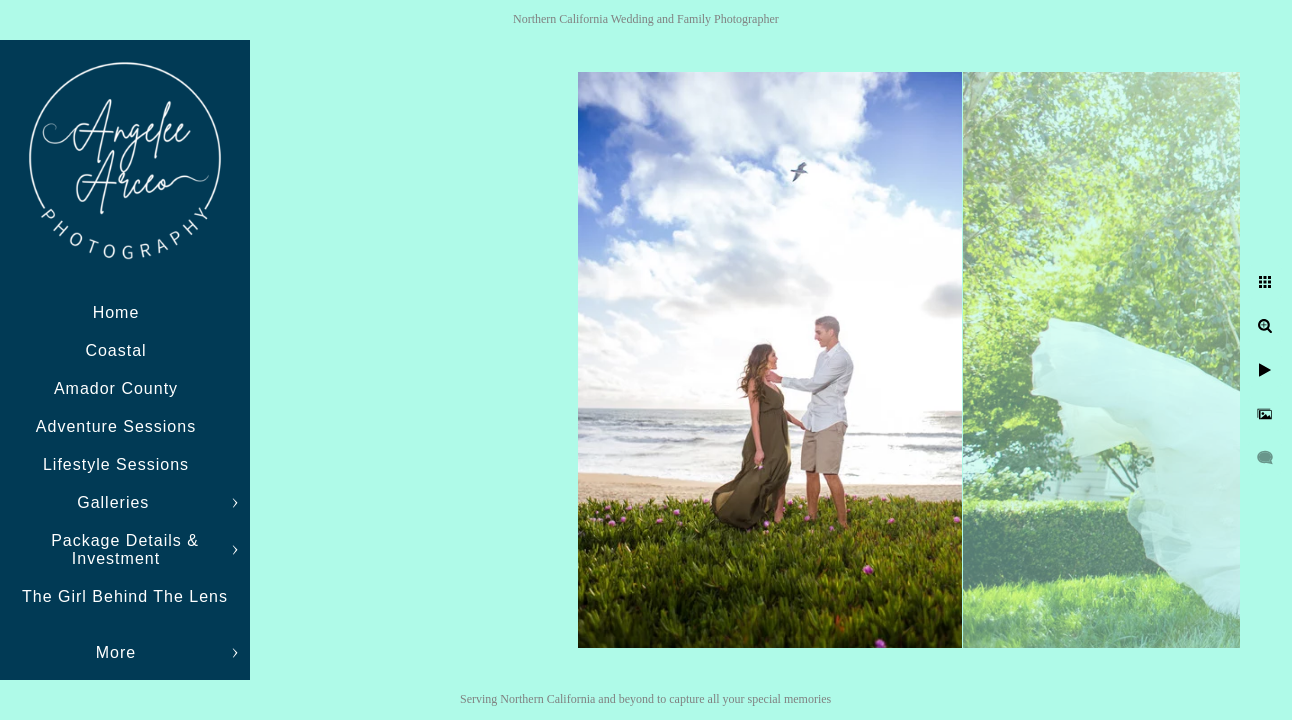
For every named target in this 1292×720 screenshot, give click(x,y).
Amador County (116, 388)
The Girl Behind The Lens (125, 596)
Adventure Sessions (116, 426)
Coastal (115, 350)
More (116, 652)
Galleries (116, 502)
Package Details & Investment (125, 549)
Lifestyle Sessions (116, 464)
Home (116, 312)
